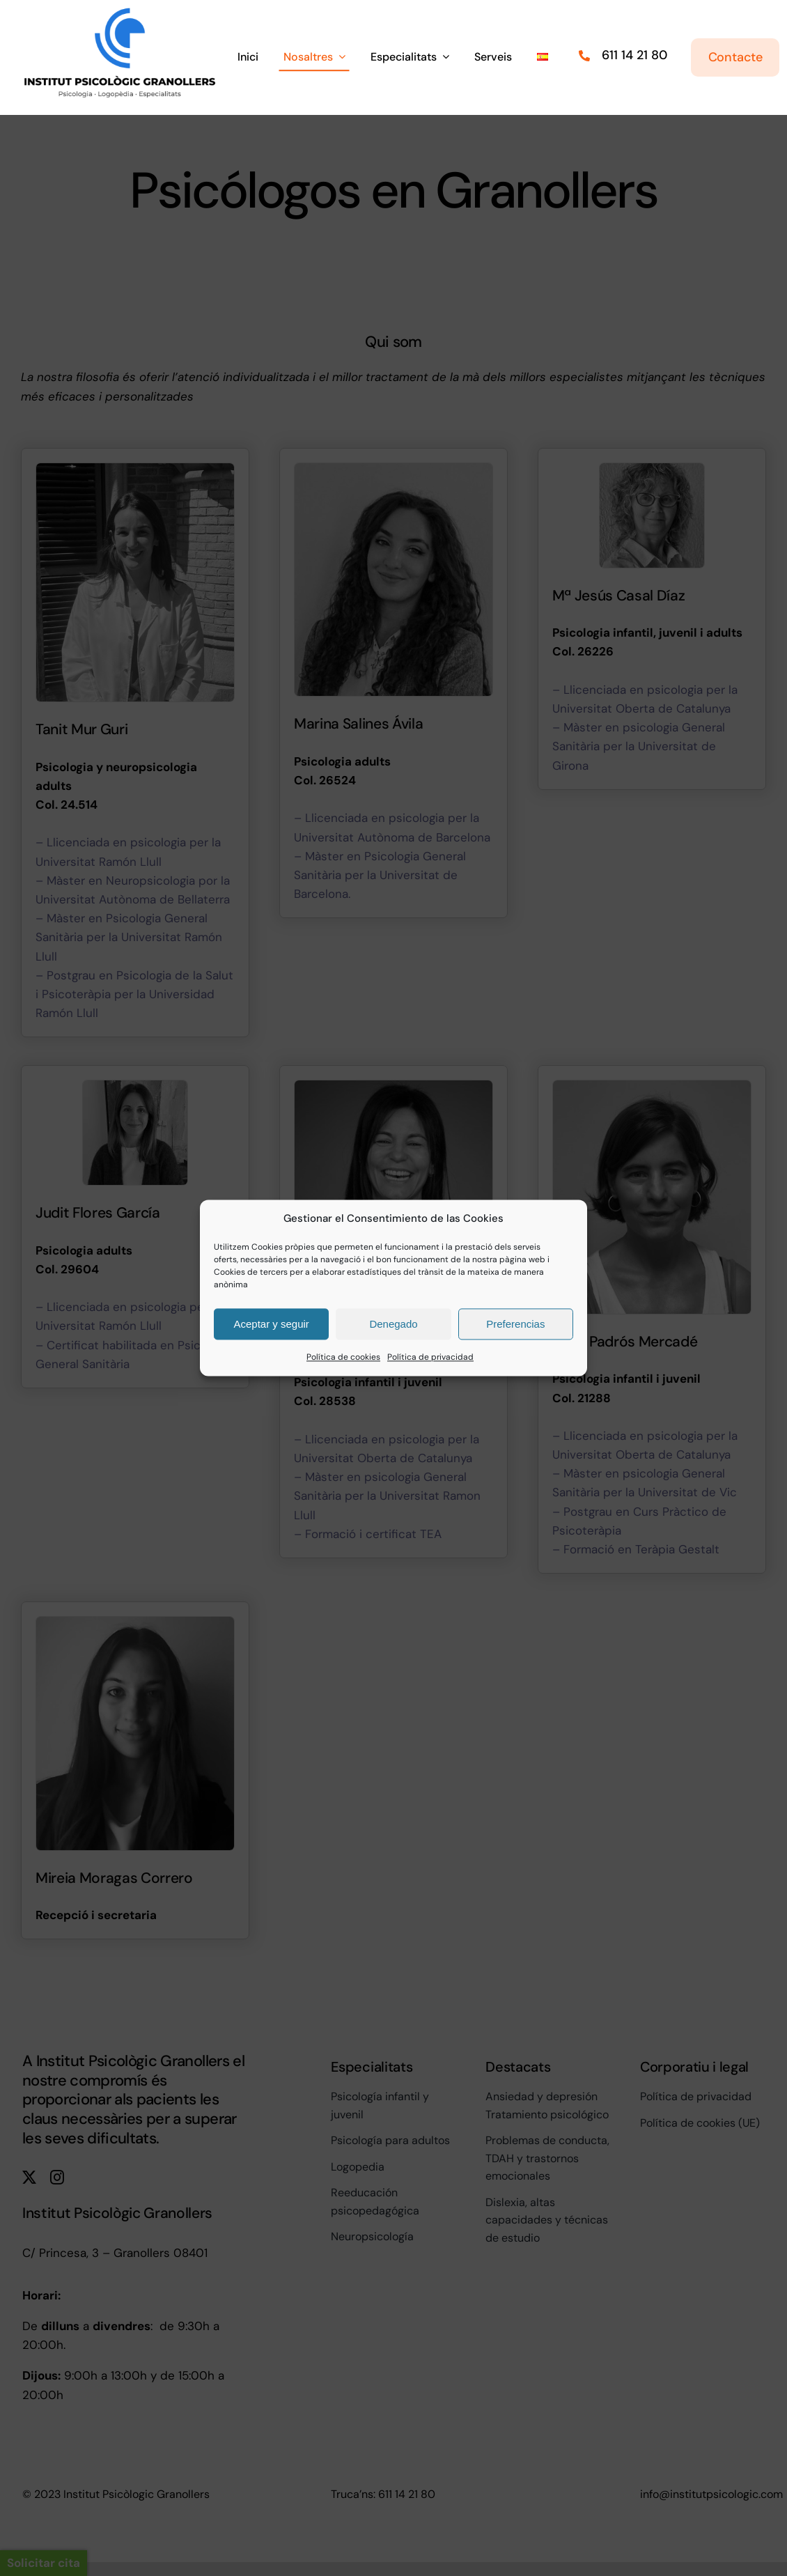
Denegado (393, 1324)
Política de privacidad (430, 1357)
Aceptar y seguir (271, 1324)
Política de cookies (343, 1357)
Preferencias (515, 1324)
